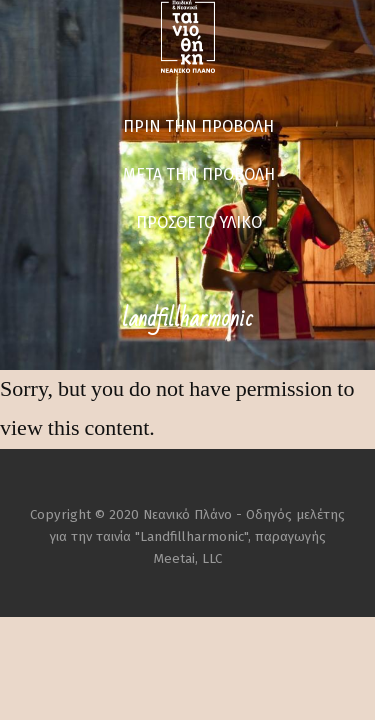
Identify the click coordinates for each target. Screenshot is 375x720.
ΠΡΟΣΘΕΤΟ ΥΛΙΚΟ (199, 222)
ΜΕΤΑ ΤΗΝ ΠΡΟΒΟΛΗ (199, 174)
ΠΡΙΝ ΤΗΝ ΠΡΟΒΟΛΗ (198, 126)
